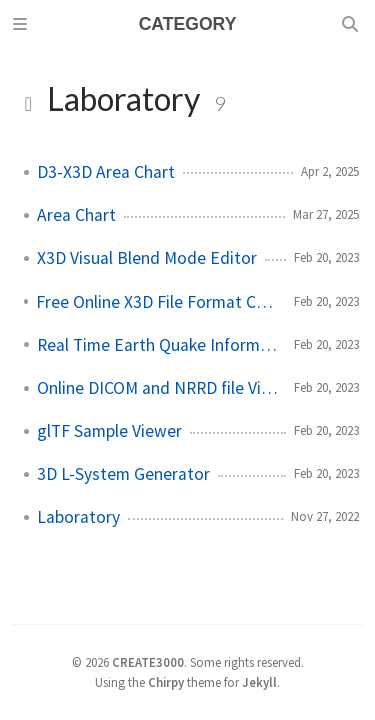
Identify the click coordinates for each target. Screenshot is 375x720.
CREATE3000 (148, 662)
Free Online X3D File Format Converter (157, 302)
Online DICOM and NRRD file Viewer (157, 388)
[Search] (352, 24)
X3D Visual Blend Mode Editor (147, 258)
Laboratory (78, 517)
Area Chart (76, 215)
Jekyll (259, 682)
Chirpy (166, 682)
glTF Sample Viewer (109, 431)
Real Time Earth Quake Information (157, 345)
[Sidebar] (23, 24)
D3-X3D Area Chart (106, 172)
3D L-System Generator (123, 474)
